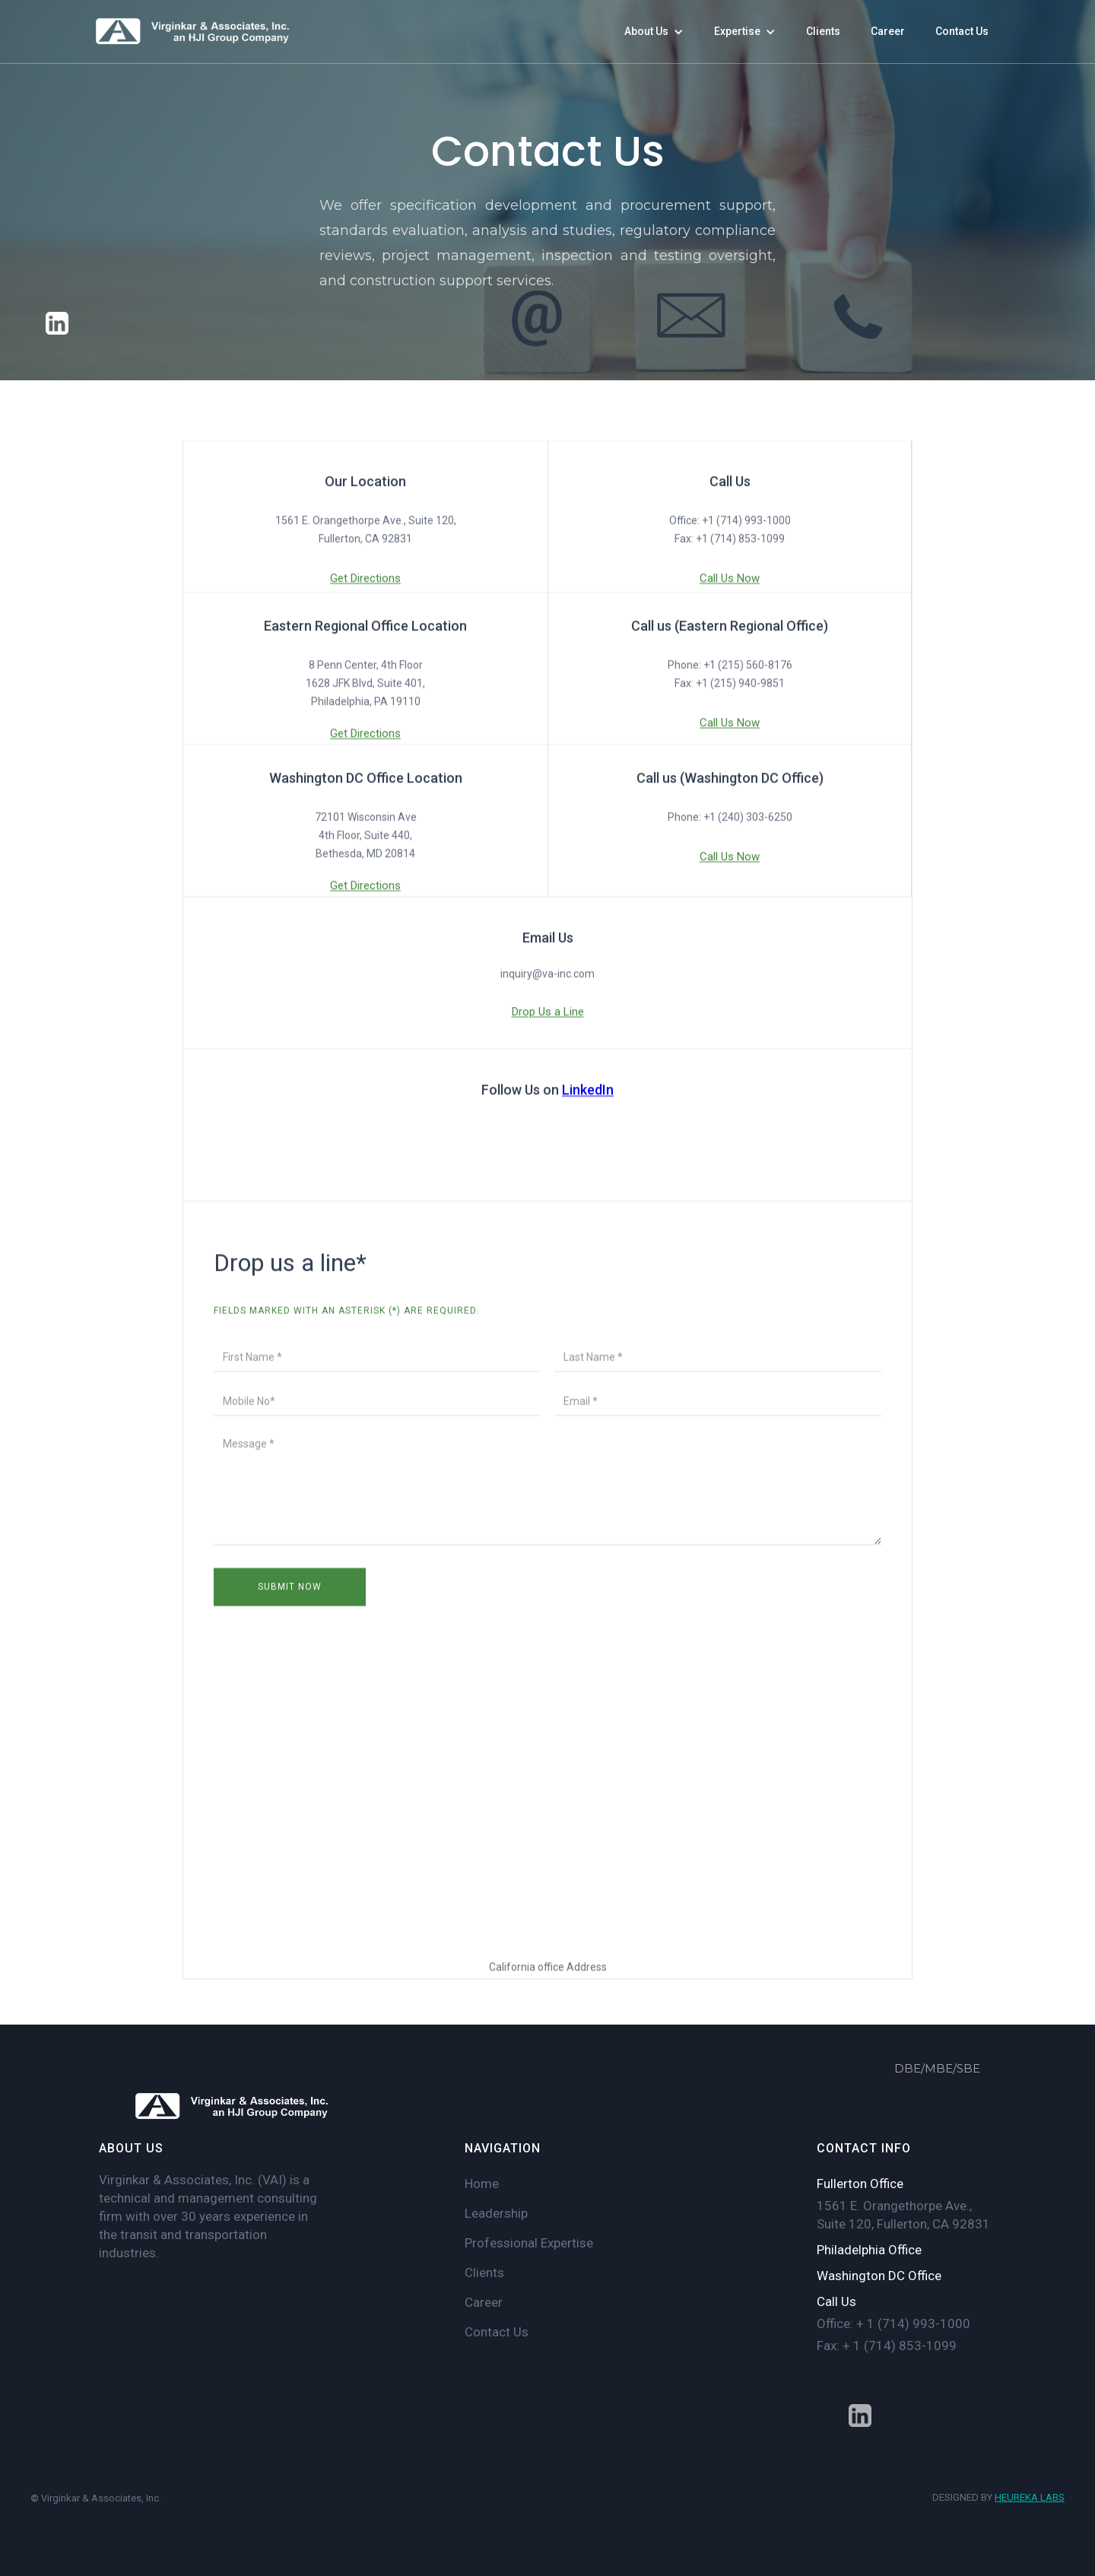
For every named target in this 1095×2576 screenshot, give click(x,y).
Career (484, 2302)
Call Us (836, 2301)
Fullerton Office (860, 2183)
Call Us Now (730, 580)
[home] (194, 31)
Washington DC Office (879, 2275)
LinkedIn (588, 1092)
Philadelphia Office (869, 2249)
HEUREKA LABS (1030, 2497)
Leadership (496, 2213)
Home (482, 2183)
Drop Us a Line (548, 1014)
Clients (484, 2272)
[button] (654, 31)
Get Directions (365, 580)
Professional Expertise (529, 2242)
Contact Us (496, 2331)
